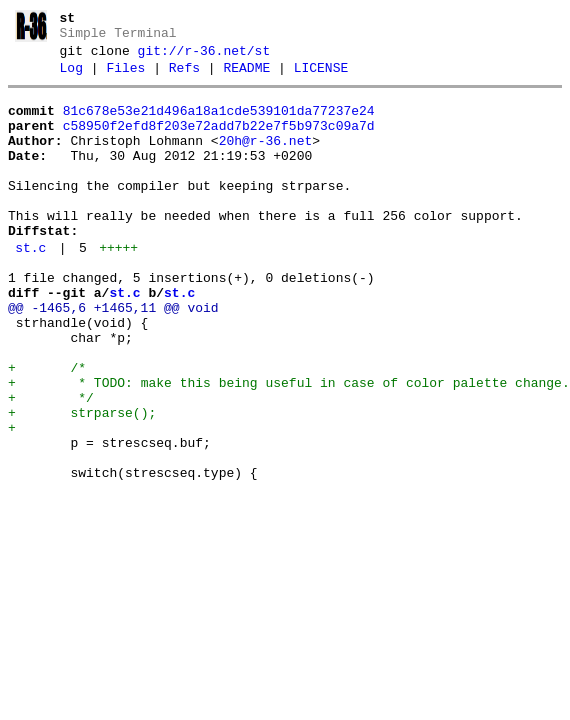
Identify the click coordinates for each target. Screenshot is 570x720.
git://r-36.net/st (204, 57)
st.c (30, 287)
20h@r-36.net (266, 159)
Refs (184, 77)
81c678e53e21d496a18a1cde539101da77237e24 (219, 123)
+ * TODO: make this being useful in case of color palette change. (289, 446)
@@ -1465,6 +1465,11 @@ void (113, 356)
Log (71, 77)
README (246, 77)
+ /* (47, 428)
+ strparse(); (82, 482)
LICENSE (321, 77)
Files (125, 77)
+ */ (51, 464)
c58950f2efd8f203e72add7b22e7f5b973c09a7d (219, 141)
